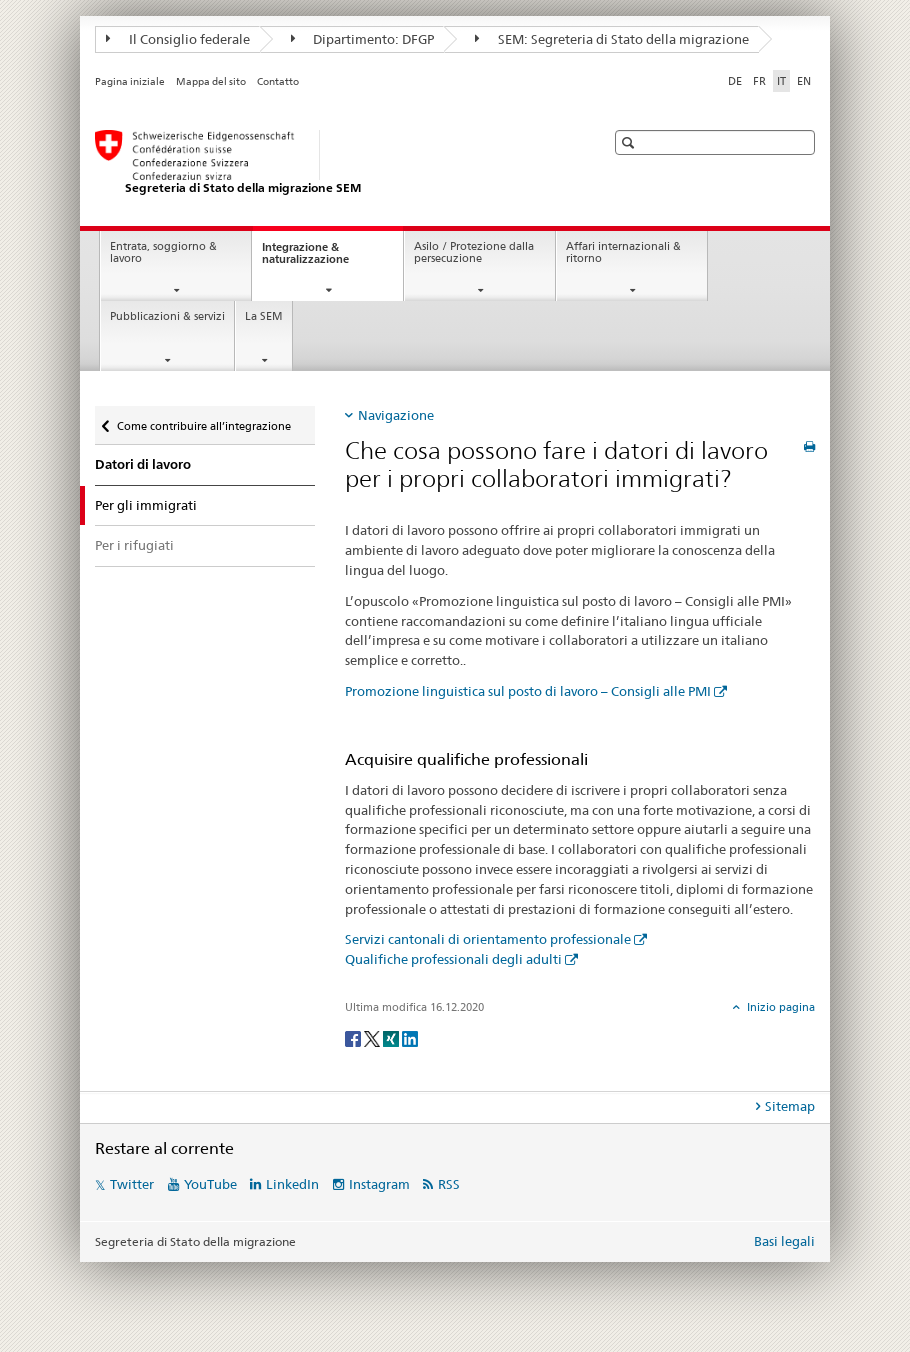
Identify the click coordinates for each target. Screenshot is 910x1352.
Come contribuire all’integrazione (203, 419)
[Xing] (392, 1037)
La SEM (264, 316)
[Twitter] (373, 1037)
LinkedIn (292, 1184)
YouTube (210, 1184)
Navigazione (396, 415)
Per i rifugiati (134, 545)
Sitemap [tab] (790, 1106)
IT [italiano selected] (781, 81)
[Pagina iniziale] (330, 163)
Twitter (132, 1184)
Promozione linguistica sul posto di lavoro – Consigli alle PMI (528, 691)
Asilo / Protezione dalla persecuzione (474, 253)
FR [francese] (759, 81)
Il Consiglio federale (178, 39)
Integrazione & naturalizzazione (323, 259)
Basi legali (784, 1241)
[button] (630, 142)
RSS (449, 1184)
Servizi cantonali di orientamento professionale (488, 939)
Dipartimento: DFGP (363, 39)
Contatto (278, 81)
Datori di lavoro (143, 464)
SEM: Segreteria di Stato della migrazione (612, 39)
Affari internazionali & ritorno (623, 253)
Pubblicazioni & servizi (167, 316)
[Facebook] (354, 1037)
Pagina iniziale (130, 81)
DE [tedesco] (735, 81)
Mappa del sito (211, 81)
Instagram (379, 1184)
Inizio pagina (779, 1007)
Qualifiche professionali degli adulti (453, 959)
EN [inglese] (804, 81)
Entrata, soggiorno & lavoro (163, 253)
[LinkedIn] (410, 1037)
